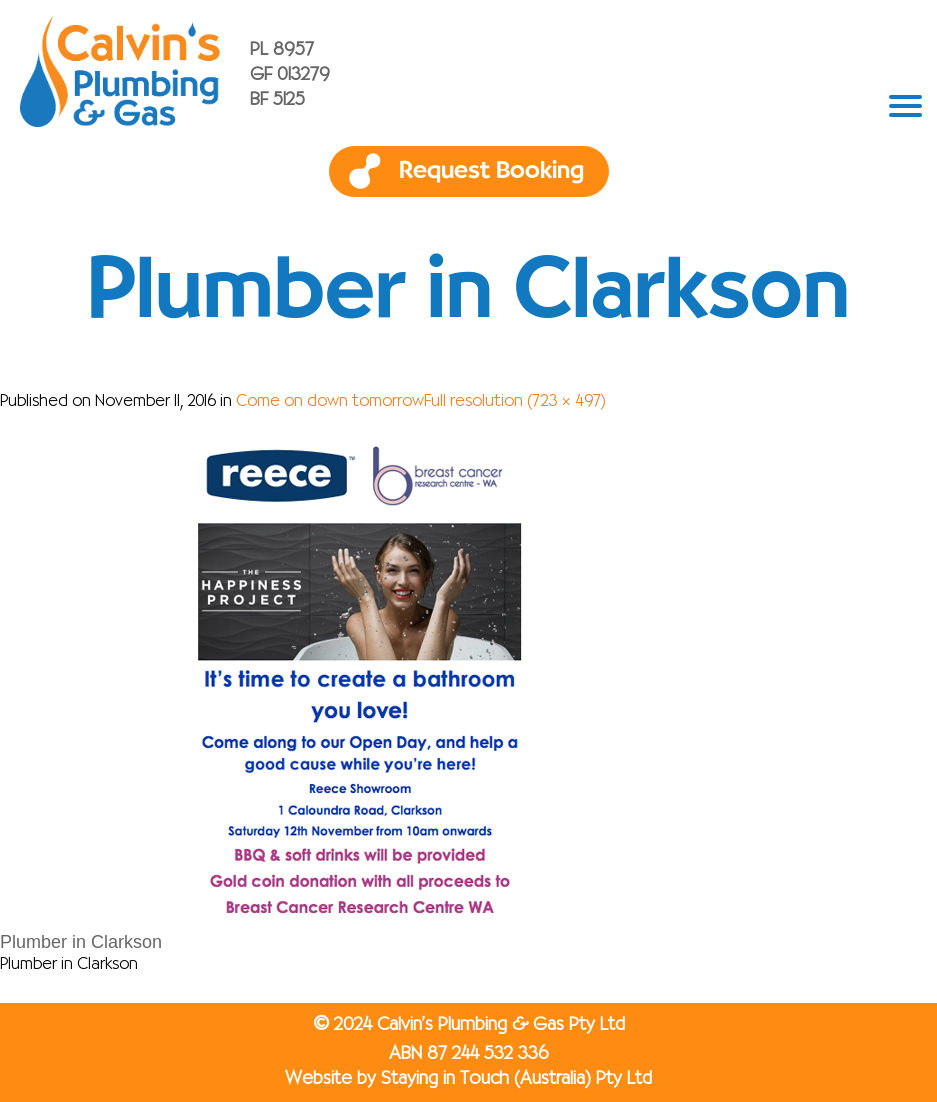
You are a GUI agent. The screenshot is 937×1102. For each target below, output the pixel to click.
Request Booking (491, 171)
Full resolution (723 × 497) (515, 402)
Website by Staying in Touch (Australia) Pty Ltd (468, 1079)
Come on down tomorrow (330, 402)
